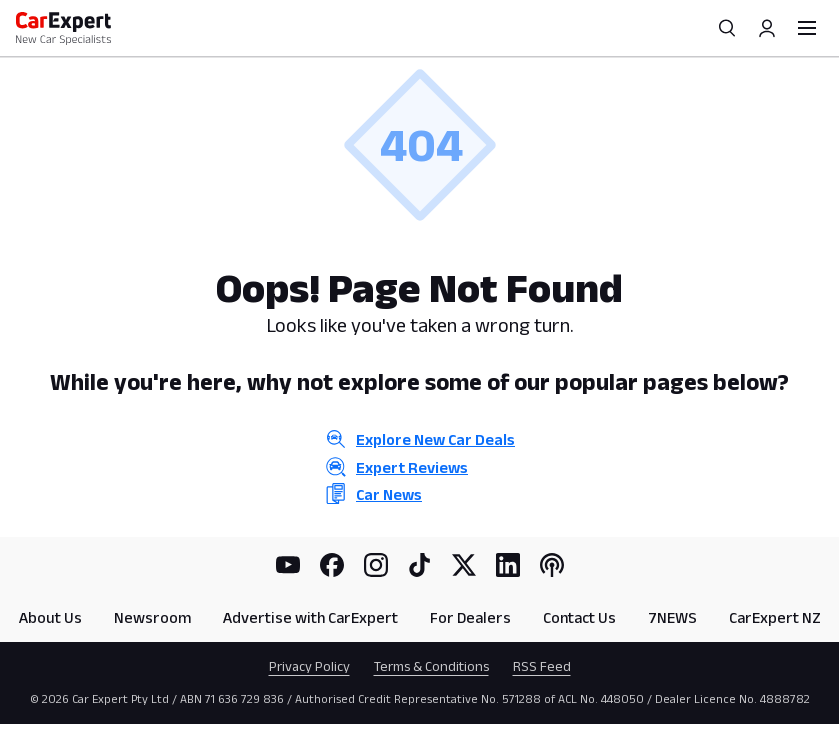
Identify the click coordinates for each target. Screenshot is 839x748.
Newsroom (152, 617)
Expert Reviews (412, 467)
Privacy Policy (309, 666)
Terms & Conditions (431, 666)
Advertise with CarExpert (310, 617)
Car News (389, 494)
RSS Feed (542, 666)
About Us (50, 617)
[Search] (727, 28)
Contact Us (579, 617)
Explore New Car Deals (435, 439)
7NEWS (672, 617)
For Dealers (470, 617)
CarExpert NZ (775, 617)
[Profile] (767, 28)
